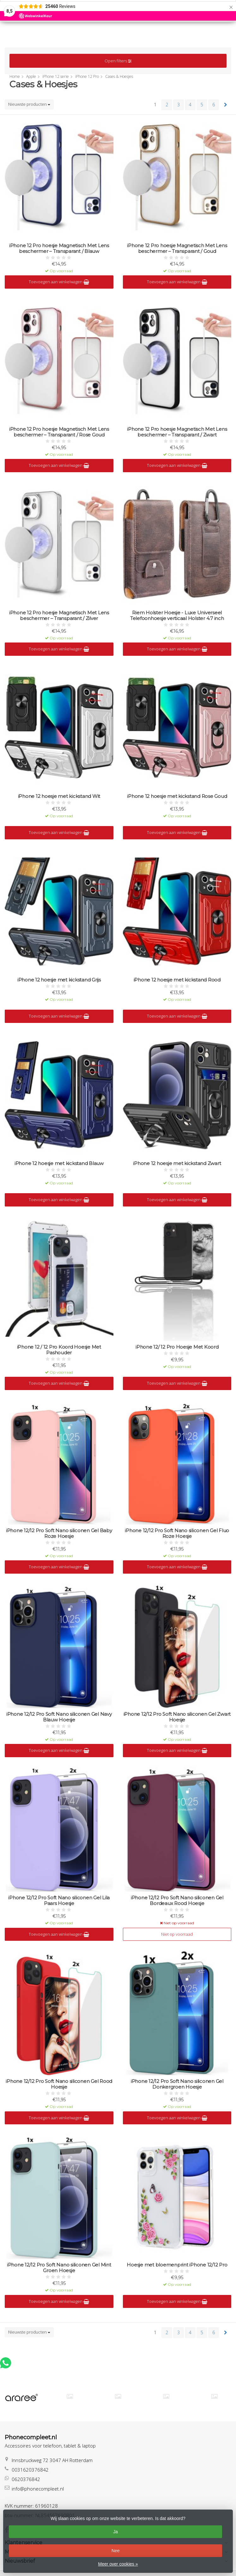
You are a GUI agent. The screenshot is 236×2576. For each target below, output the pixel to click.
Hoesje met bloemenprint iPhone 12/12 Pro (177, 2265)
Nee (116, 2550)
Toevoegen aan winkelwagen (59, 282)
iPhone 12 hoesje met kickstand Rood (177, 980)
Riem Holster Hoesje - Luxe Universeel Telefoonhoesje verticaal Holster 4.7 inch (177, 615)
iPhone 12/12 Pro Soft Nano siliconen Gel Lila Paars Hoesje (59, 1900)
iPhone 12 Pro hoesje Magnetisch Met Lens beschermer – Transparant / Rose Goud (59, 432)
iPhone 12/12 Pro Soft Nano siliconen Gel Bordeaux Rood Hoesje (177, 1900)
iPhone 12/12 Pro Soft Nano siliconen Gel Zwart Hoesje (177, 1717)
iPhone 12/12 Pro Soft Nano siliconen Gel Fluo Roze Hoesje (177, 1533)
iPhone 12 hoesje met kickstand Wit (59, 796)
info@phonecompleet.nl (38, 2488)
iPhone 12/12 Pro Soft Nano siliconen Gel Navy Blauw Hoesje (59, 1717)
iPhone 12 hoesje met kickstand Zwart (177, 1163)
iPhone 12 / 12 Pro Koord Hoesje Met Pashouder (59, 1350)
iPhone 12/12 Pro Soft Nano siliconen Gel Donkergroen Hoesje (177, 2084)
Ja (115, 2531)
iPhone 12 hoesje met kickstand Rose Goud (177, 796)
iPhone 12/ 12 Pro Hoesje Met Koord (177, 1347)
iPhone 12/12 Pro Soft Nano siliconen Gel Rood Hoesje (59, 2084)
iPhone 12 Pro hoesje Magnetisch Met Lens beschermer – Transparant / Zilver (59, 615)
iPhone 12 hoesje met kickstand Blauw (59, 1163)
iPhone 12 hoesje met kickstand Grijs (59, 980)
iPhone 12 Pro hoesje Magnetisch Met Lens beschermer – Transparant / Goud (177, 248)
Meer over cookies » (118, 2564)
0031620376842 (30, 2469)
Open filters (118, 61)
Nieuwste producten (29, 104)
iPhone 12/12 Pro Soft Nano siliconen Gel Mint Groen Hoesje (59, 2267)
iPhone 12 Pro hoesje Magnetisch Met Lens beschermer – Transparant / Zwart (177, 432)
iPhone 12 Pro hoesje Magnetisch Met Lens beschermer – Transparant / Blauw (59, 248)
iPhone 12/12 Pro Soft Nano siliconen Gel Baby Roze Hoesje (59, 1533)
